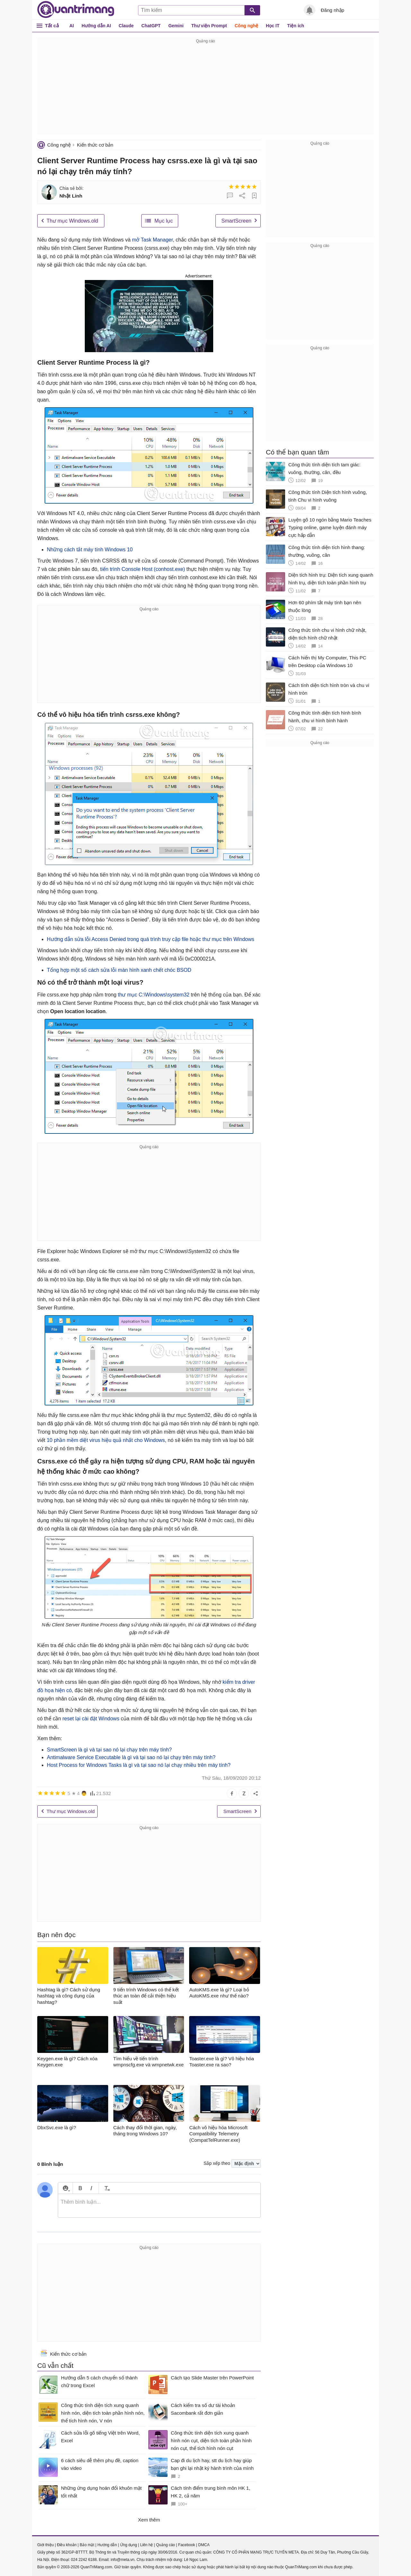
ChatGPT (151, 25)
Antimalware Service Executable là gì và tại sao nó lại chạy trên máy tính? (131, 1757)
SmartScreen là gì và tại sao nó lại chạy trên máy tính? (109, 1749)
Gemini (175, 25)
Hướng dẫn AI (96, 25)
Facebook (186, 2545)
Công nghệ (246, 25)
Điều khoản (66, 2545)
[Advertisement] (205, 90)
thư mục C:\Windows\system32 (153, 994)
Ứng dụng (128, 2545)
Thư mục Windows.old (72, 221)
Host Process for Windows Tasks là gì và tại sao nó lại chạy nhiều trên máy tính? (139, 1765)
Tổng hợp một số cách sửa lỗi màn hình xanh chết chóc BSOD (119, 970)
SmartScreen (236, 221)
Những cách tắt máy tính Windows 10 (90, 549)
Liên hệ (146, 2545)
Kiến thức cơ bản (95, 145)
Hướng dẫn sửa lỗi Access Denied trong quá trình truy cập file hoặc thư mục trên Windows (150, 939)
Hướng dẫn (107, 2545)
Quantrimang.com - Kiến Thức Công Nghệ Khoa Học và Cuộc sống (75, 9)
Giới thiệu (45, 2545)
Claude (126, 25)
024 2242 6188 (84, 2559)
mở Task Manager (152, 239)
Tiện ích (295, 25)
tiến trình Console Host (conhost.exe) (142, 569)
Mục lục (163, 221)
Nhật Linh (70, 196)
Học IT (272, 25)
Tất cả (52, 25)
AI (71, 25)
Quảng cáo (165, 2545)
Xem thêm (149, 2519)
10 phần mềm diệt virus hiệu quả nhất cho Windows (106, 1440)
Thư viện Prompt (209, 25)
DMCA (203, 2545)
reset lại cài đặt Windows (90, 1718)
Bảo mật (87, 2545)
